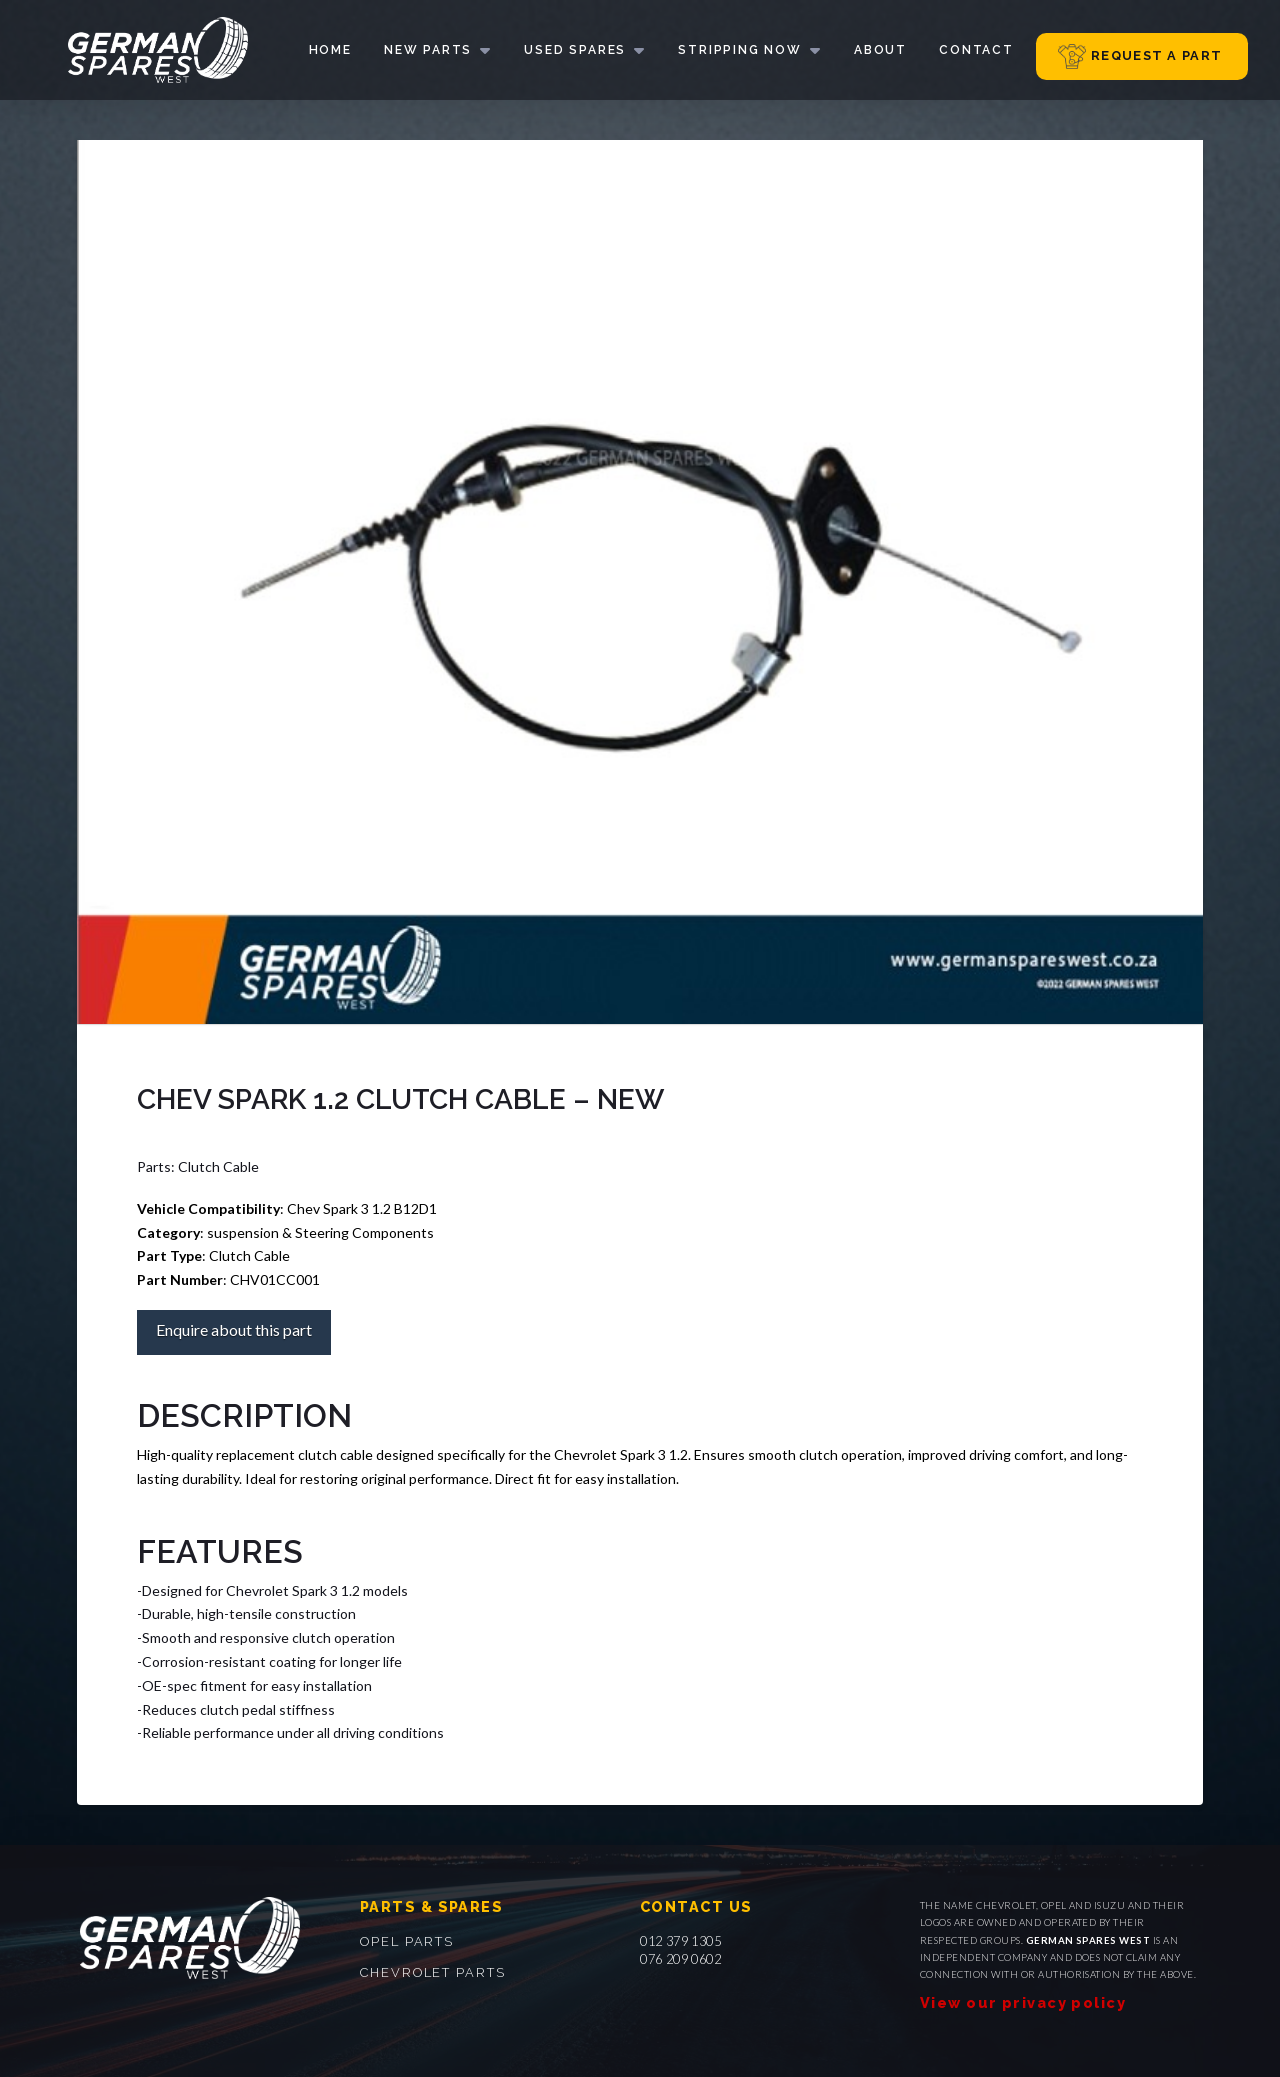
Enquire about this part (234, 1329)
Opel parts (407, 1941)
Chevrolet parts (433, 1972)
